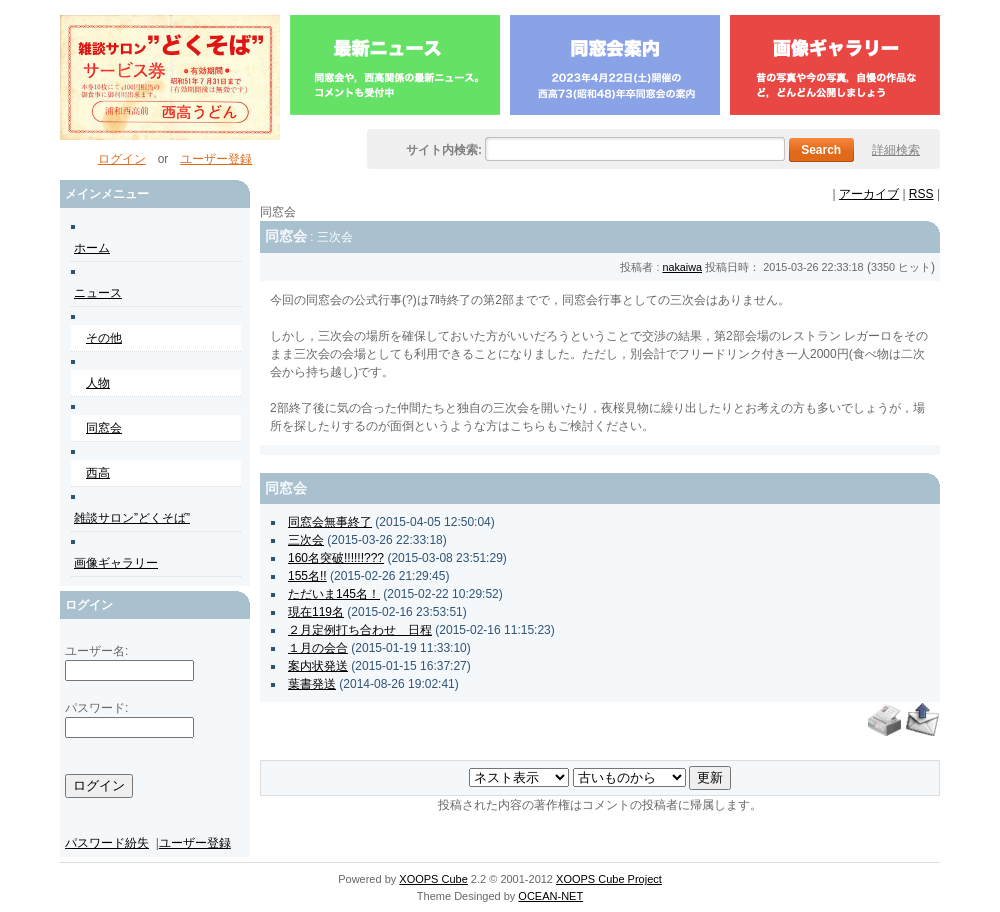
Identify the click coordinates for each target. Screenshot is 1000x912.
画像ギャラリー (116, 563)
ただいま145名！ (334, 594)
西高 (98, 473)
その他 (104, 338)
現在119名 (316, 612)
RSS (921, 194)
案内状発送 (318, 666)
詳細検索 (896, 150)
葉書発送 (312, 684)
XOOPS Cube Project (609, 879)
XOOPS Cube (433, 879)
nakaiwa (682, 267)
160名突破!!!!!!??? (336, 558)
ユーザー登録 (216, 159)
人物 (98, 383)
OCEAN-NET (550, 896)
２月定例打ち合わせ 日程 (360, 630)
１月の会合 (318, 648)
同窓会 (104, 428)
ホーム (92, 248)
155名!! (307, 576)
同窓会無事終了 (330, 522)
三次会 (306, 540)
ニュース (98, 293)
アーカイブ (869, 194)
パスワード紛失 (107, 843)
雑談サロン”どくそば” (132, 518)
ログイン (122, 159)
